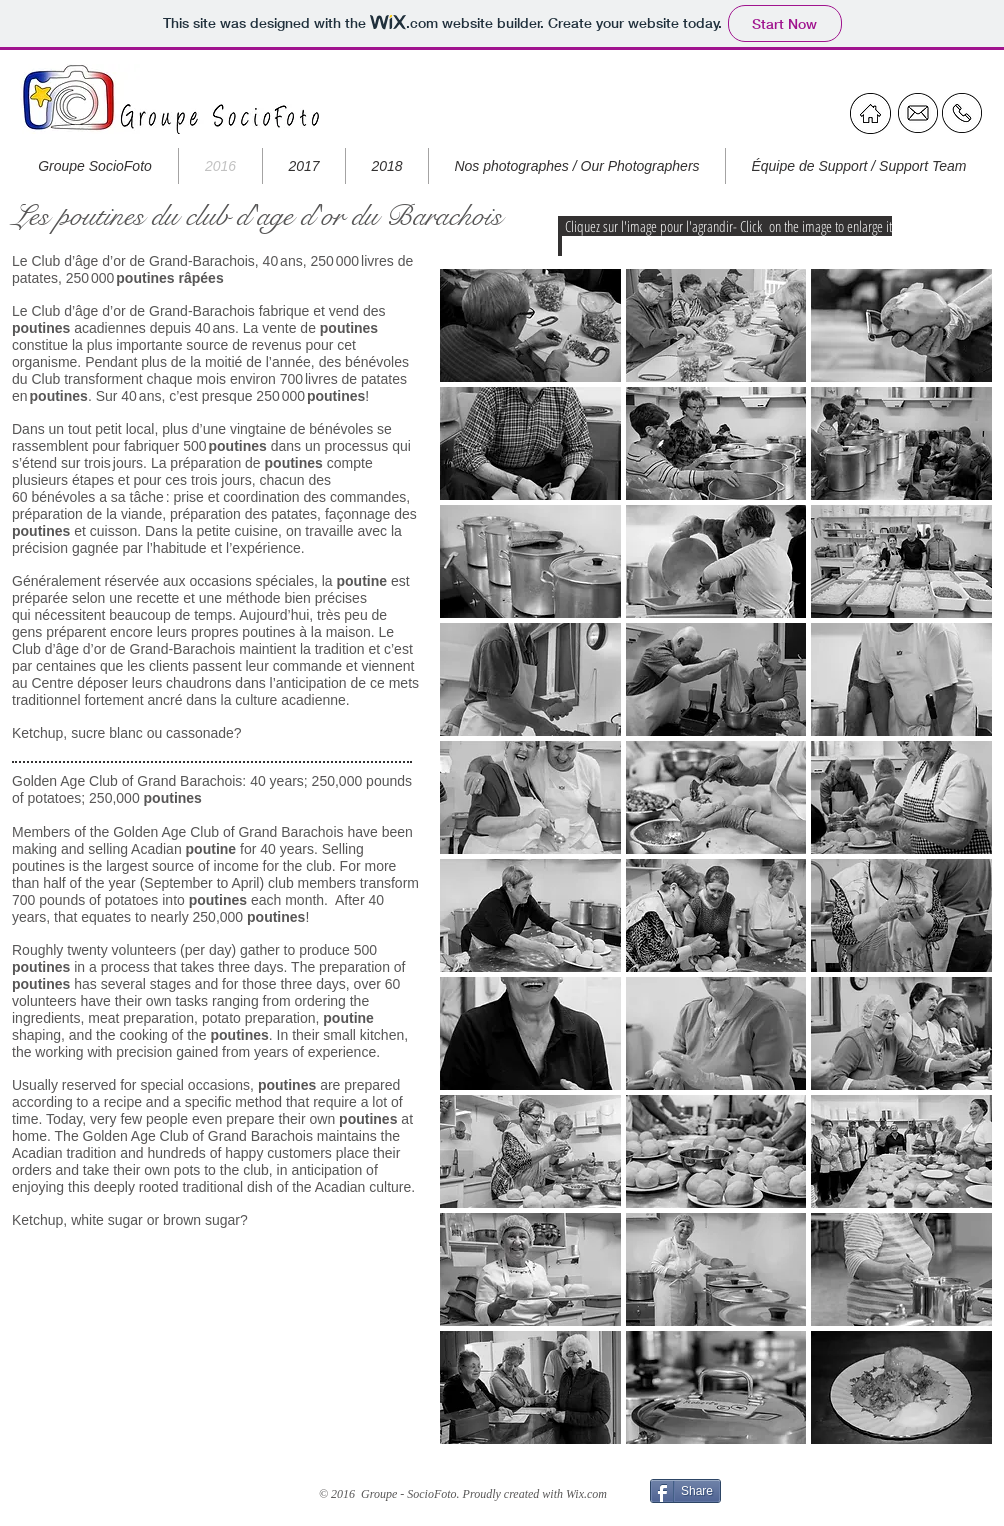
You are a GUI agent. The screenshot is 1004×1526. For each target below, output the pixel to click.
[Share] (685, 1491)
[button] (530, 325)
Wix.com (586, 1494)
